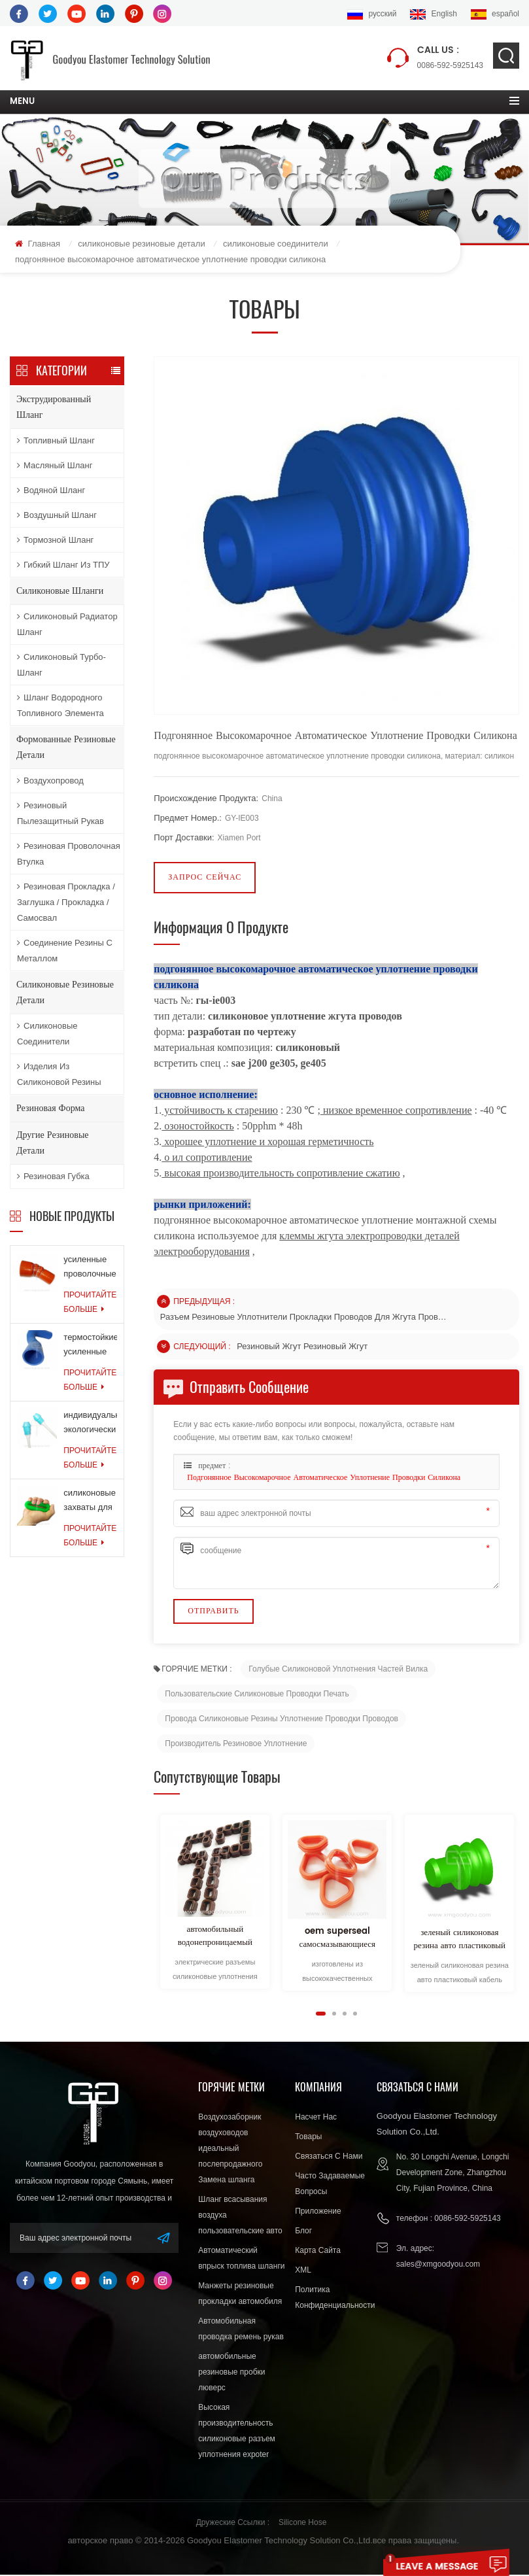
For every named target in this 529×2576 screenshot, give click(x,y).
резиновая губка (53, 1177)
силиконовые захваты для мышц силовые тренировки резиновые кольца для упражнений (89, 1502)
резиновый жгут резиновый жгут (303, 1347)
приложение (318, 2212)
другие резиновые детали (52, 1143)
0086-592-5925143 (450, 56)
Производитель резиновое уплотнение (236, 1744)
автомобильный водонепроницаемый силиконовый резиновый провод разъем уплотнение (215, 1937)
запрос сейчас (204, 878)
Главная (37, 244)
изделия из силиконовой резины (59, 1075)
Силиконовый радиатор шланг (67, 625)
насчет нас (316, 2118)
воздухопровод (50, 781)
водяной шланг (51, 491)
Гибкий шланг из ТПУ (63, 565)
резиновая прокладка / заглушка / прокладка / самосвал (66, 902)
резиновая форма (50, 1108)
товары (308, 2137)
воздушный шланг (57, 516)
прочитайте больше (89, 1303)
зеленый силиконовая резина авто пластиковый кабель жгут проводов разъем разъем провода (459, 1941)
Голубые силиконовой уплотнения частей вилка (338, 1669)
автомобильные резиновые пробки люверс (231, 2373)
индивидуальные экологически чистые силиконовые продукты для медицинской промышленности (90, 1424)
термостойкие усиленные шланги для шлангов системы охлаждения (90, 1346)
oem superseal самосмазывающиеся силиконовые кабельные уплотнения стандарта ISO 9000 (337, 1939)
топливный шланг (56, 441)
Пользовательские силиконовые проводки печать (257, 1694)
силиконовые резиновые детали (141, 244)
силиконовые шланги (59, 591)
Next (158, 2014)
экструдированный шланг (53, 407)
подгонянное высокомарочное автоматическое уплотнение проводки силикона (323, 1479)
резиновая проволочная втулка (68, 854)
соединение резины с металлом (64, 951)
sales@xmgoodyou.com (438, 2265)
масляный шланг (54, 466)
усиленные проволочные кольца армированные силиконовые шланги (90, 1269)
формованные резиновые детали (66, 747)
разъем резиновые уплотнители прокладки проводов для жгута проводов (303, 1317)
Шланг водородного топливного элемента (60, 706)
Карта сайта (318, 2251)
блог (303, 2232)
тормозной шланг (55, 540)
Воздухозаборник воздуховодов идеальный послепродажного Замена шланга (230, 2150)
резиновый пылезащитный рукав (60, 814)
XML (303, 2271)
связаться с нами (328, 2157)
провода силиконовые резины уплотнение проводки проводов (281, 1719)
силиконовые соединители (275, 244)
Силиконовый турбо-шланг (61, 665)
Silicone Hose (302, 2523)
